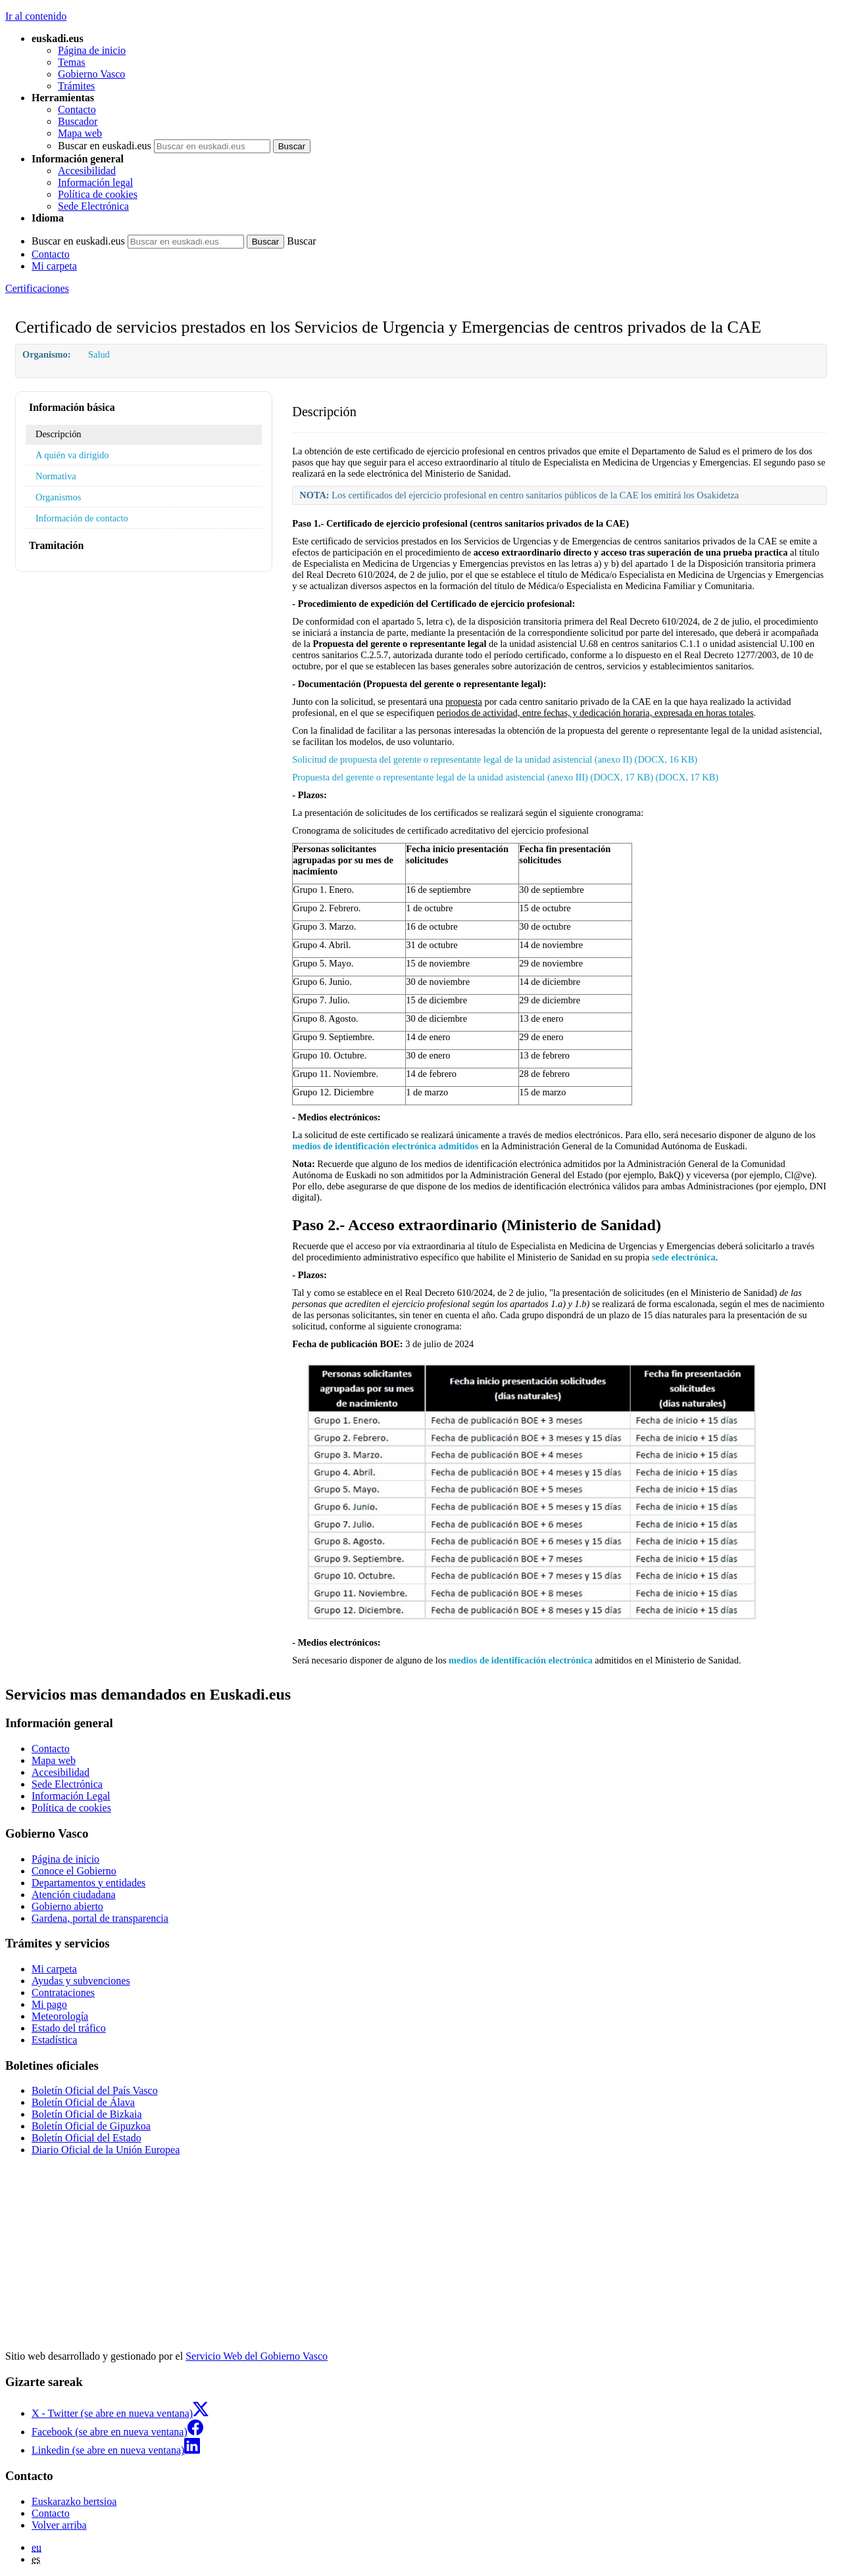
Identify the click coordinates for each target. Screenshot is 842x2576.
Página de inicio (92, 50)
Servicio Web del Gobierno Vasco (257, 2356)
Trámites (76, 85)
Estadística (54, 2039)
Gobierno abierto (67, 1906)
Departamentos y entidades (88, 1882)
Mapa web (80, 133)
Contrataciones (63, 1992)
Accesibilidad (87, 170)
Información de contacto (82, 518)
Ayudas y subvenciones (81, 1980)
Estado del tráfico (69, 2028)
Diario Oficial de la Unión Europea (106, 2149)
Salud (99, 354)
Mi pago (49, 2004)
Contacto (77, 109)
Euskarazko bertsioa (74, 2501)
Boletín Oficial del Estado (86, 2137)
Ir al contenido (35, 16)
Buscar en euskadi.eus (104, 145)
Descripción (59, 434)
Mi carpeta (54, 266)
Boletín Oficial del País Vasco (95, 2090)
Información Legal (71, 1795)
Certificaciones (37, 288)
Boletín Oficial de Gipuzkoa (91, 2126)
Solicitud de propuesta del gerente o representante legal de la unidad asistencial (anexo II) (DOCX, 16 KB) (494, 759)
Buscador (77, 121)
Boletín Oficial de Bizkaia (87, 2114)
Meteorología (60, 2016)
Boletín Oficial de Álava (83, 2102)
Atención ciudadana (74, 1894)
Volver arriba (59, 2525)
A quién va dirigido (72, 455)
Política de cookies (97, 194)
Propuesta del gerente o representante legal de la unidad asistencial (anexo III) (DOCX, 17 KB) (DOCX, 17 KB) (505, 777)
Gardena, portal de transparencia (100, 1918)
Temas (72, 62)
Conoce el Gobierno (74, 1870)
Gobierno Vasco (91, 74)
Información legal (95, 182)
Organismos (58, 497)
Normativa (56, 476)
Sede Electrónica (93, 206)
